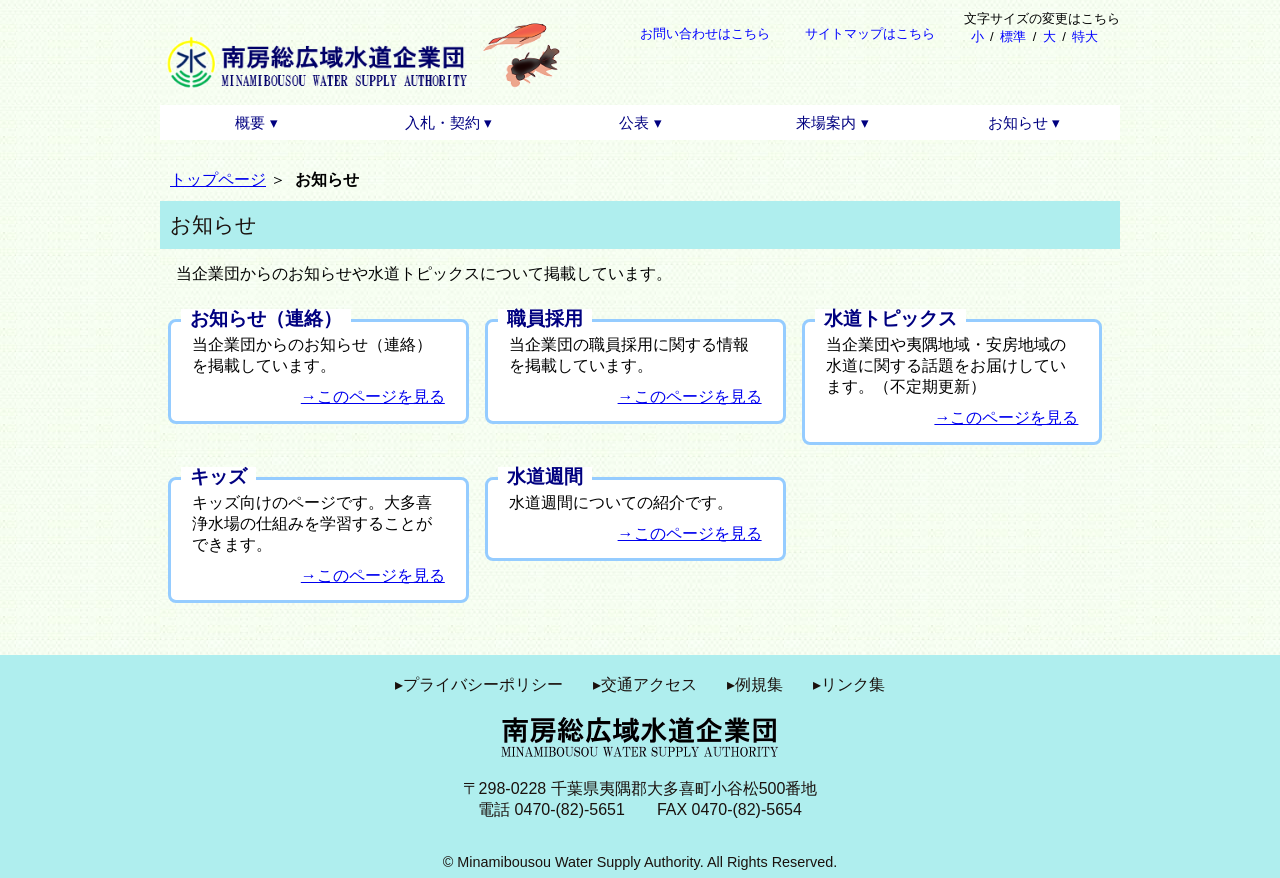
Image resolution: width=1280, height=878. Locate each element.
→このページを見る (373, 396)
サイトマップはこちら (870, 33)
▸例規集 (755, 684)
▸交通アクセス (645, 684)
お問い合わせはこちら (705, 33)
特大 (1085, 36)
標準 (1013, 36)
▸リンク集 (849, 684)
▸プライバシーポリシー (479, 684)
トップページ (218, 179)
